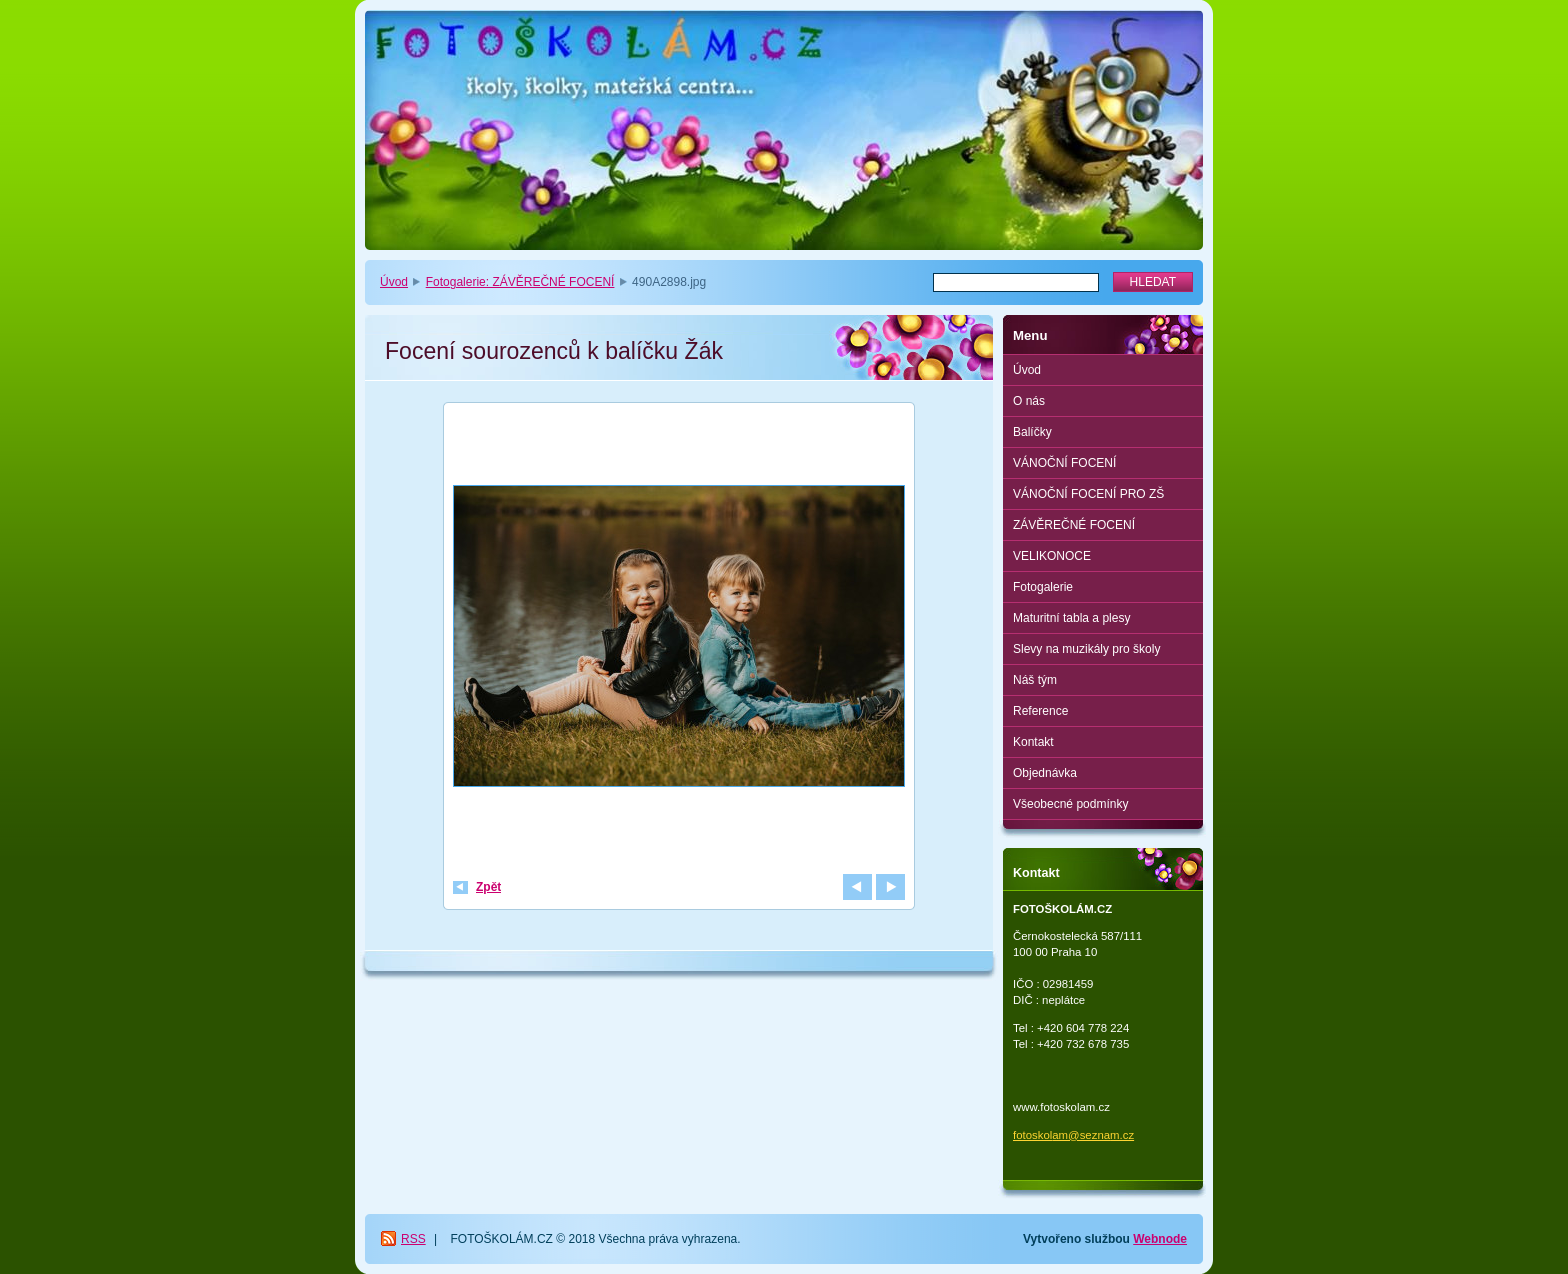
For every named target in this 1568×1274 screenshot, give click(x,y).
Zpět (488, 887)
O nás (1029, 401)
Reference (1040, 711)
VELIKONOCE (1052, 556)
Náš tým (1035, 680)
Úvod (394, 282)
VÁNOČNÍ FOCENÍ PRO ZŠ (1088, 494)
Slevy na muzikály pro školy (1086, 649)
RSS (413, 1239)
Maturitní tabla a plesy (1071, 618)
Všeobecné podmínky (1070, 804)
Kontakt (1033, 742)
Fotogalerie (1043, 587)
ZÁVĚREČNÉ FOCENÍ (1074, 525)
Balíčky (1032, 432)
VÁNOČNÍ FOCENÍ (1064, 463)
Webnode (1160, 1239)
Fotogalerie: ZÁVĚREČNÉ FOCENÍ (520, 282)
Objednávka (1045, 773)
